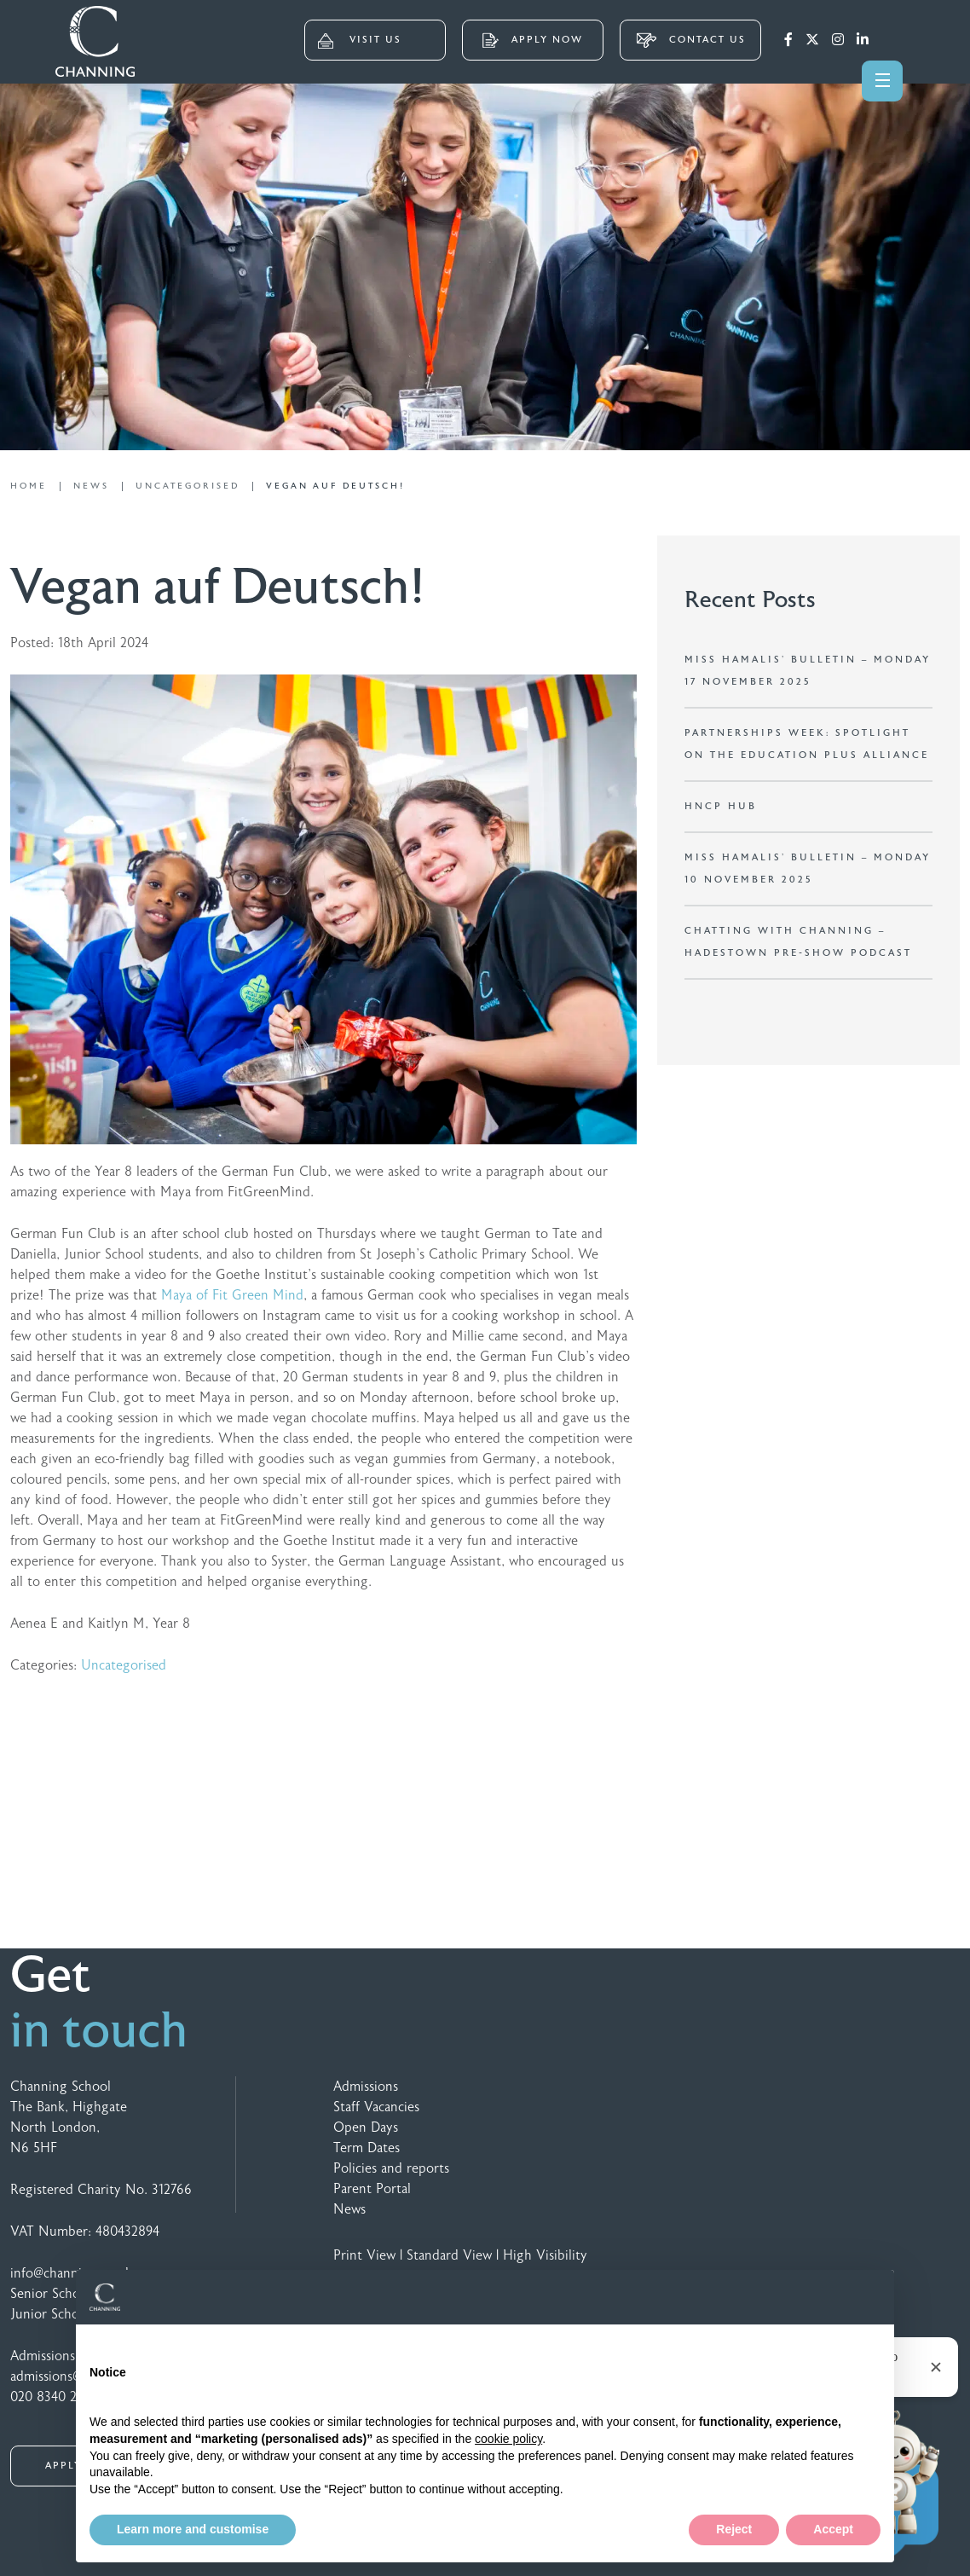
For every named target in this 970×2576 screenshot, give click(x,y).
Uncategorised (123, 1665)
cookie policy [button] (508, 2439)
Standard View (449, 2255)
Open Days (365, 2127)
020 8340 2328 (54, 2397)
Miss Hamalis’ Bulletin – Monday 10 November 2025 (807, 868)
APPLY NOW (532, 40)
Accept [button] (833, 2529)
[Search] (896, 38)
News (349, 2209)
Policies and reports (391, 2168)
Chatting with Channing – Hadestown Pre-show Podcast (798, 941)
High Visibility (545, 2255)
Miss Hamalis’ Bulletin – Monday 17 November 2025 (807, 670)
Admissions (365, 2086)
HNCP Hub (720, 806)
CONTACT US (691, 40)
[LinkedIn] (863, 40)
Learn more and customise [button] (192, 2529)
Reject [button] (734, 2529)
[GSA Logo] (719, 2090)
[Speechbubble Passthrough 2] (865, 2090)
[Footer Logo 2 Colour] (755, 2090)
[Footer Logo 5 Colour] (829, 2090)
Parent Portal (372, 2189)
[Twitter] (812, 40)
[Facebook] (788, 40)
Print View (364, 2255)
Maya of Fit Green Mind (232, 1295)
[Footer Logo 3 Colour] (792, 2090)
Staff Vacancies (376, 2107)
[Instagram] (838, 40)
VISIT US (359, 41)
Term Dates (366, 2148)
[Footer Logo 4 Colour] (900, 2090)
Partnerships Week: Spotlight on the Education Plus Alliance (806, 744)
